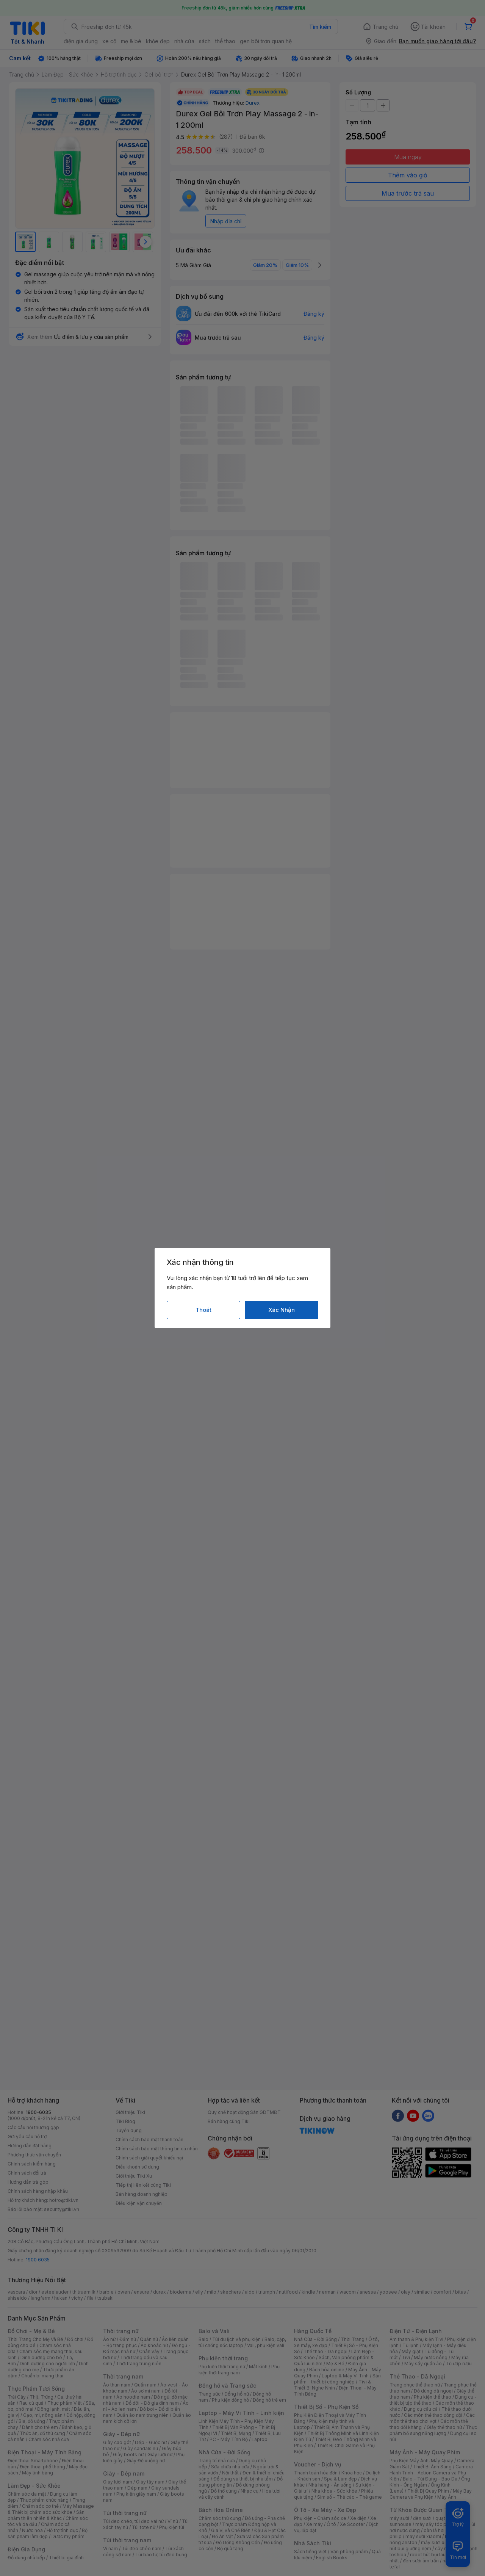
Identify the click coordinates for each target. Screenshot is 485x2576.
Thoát (203, 1309)
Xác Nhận (281, 1309)
